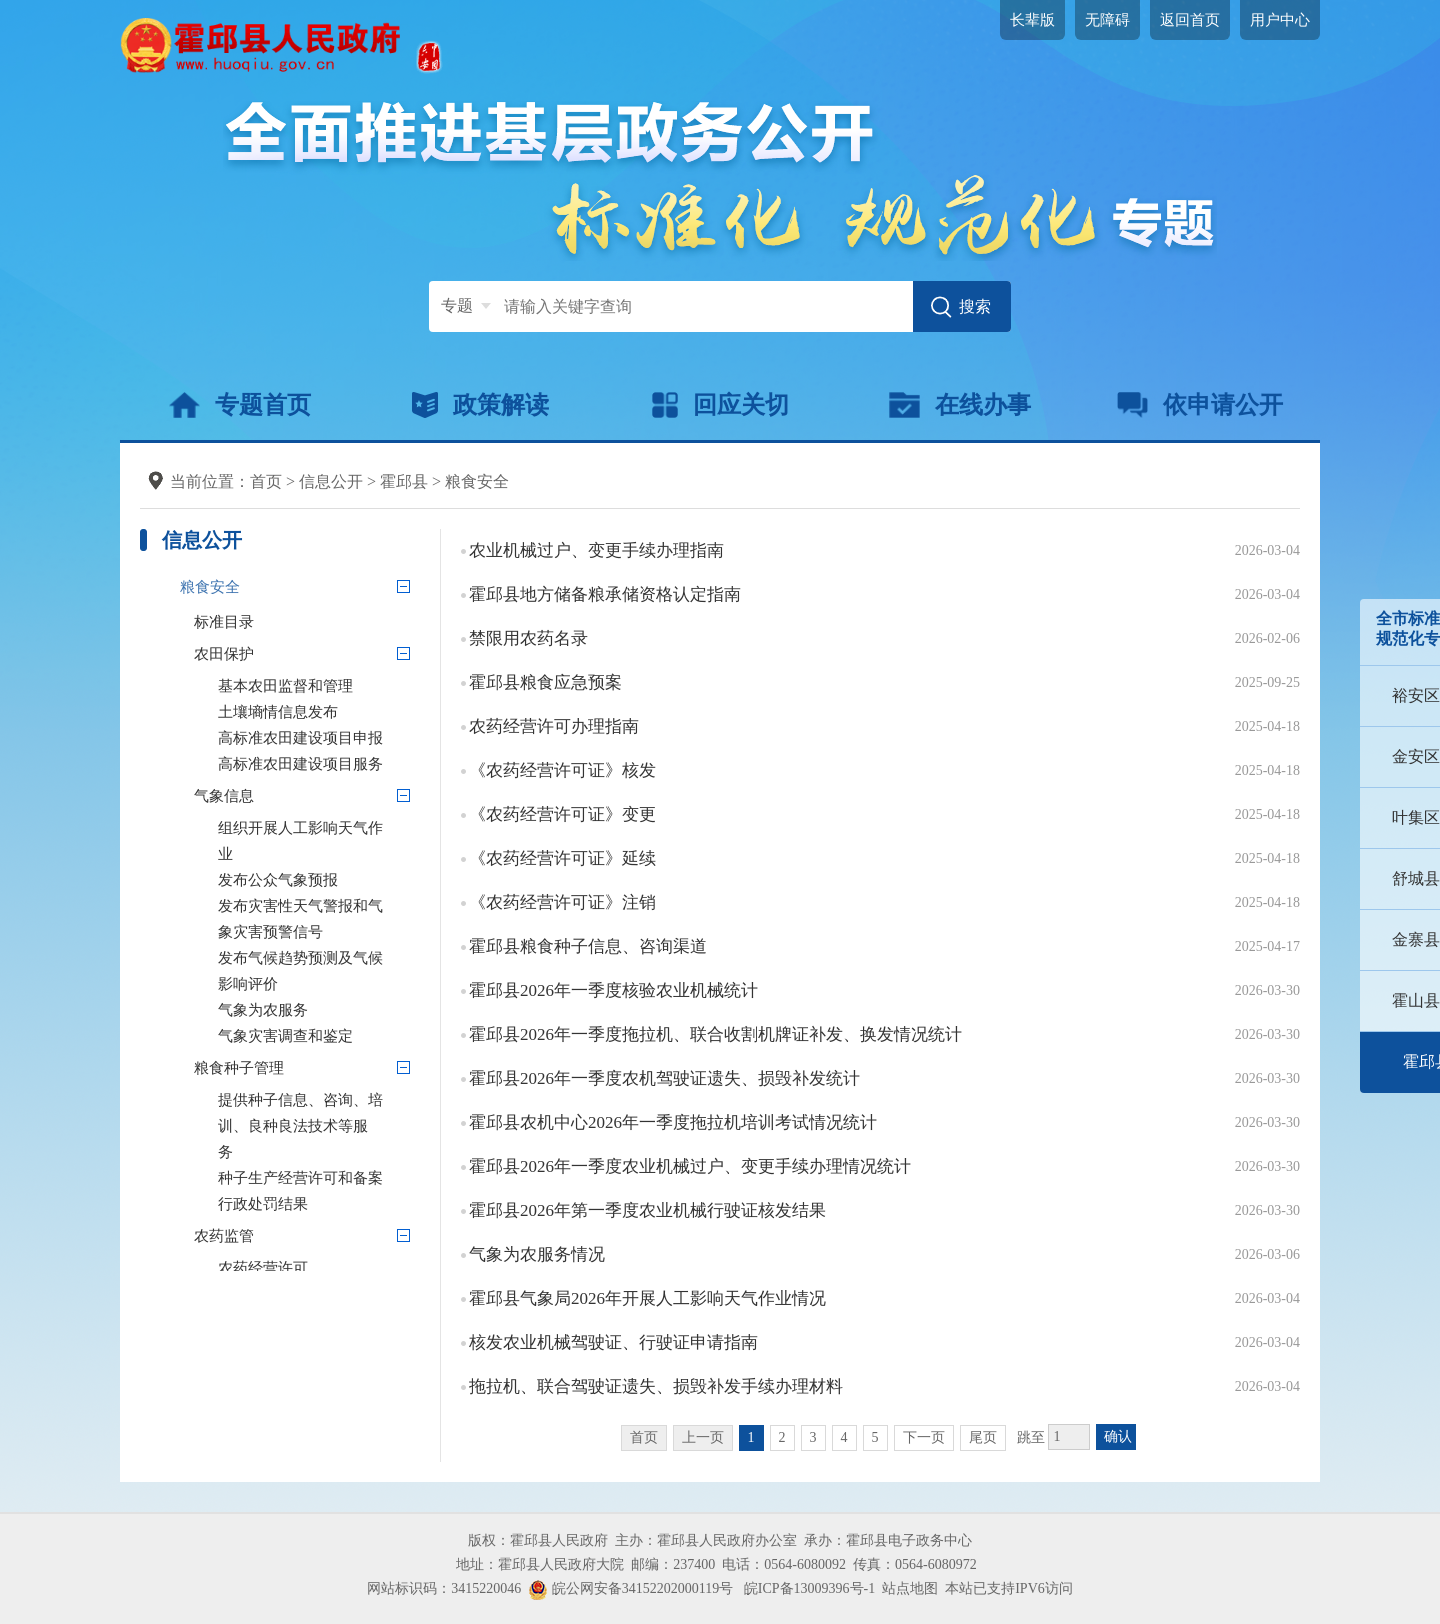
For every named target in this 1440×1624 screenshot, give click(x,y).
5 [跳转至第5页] (875, 1437)
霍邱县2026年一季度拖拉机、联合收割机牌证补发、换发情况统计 (715, 1034)
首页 (266, 481)
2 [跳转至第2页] (782, 1437)
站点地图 (910, 1588)
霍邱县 (404, 481)
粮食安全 (477, 481)
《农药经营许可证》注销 (562, 902)
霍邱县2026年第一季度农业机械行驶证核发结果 (647, 1210)
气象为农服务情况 (537, 1254)
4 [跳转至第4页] (844, 1437)
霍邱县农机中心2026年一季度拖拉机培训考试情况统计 (673, 1122)
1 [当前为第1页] (751, 1437)
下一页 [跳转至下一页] (924, 1437)
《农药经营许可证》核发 (562, 770)
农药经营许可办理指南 (554, 726)
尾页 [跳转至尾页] (983, 1437)
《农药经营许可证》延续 (562, 858)
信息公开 (331, 481)
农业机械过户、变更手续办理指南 (596, 550)
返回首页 (1190, 20)
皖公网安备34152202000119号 (630, 1588)
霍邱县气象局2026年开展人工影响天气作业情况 (647, 1298)
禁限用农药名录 (528, 638)
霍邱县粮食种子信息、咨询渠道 (588, 946)
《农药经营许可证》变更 (562, 814)
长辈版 (1032, 20)
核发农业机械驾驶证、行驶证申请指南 (613, 1342)
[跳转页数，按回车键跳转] (1069, 1437)
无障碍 (1107, 20)
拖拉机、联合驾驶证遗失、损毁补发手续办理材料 (656, 1386)
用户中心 (1280, 20)
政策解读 (480, 405)
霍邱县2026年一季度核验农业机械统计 (613, 990)
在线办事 (959, 405)
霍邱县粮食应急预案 (545, 682)
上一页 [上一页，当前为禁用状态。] (703, 1437)
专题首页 (239, 405)
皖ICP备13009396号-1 (809, 1588)
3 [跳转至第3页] (813, 1437)
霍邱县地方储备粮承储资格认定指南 (605, 594)
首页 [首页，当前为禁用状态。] (644, 1437)
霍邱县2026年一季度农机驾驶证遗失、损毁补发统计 (664, 1078)
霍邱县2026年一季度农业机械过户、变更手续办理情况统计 (690, 1166)
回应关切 (720, 405)
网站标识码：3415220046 (444, 1588)
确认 (1118, 1436)
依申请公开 (1200, 405)
